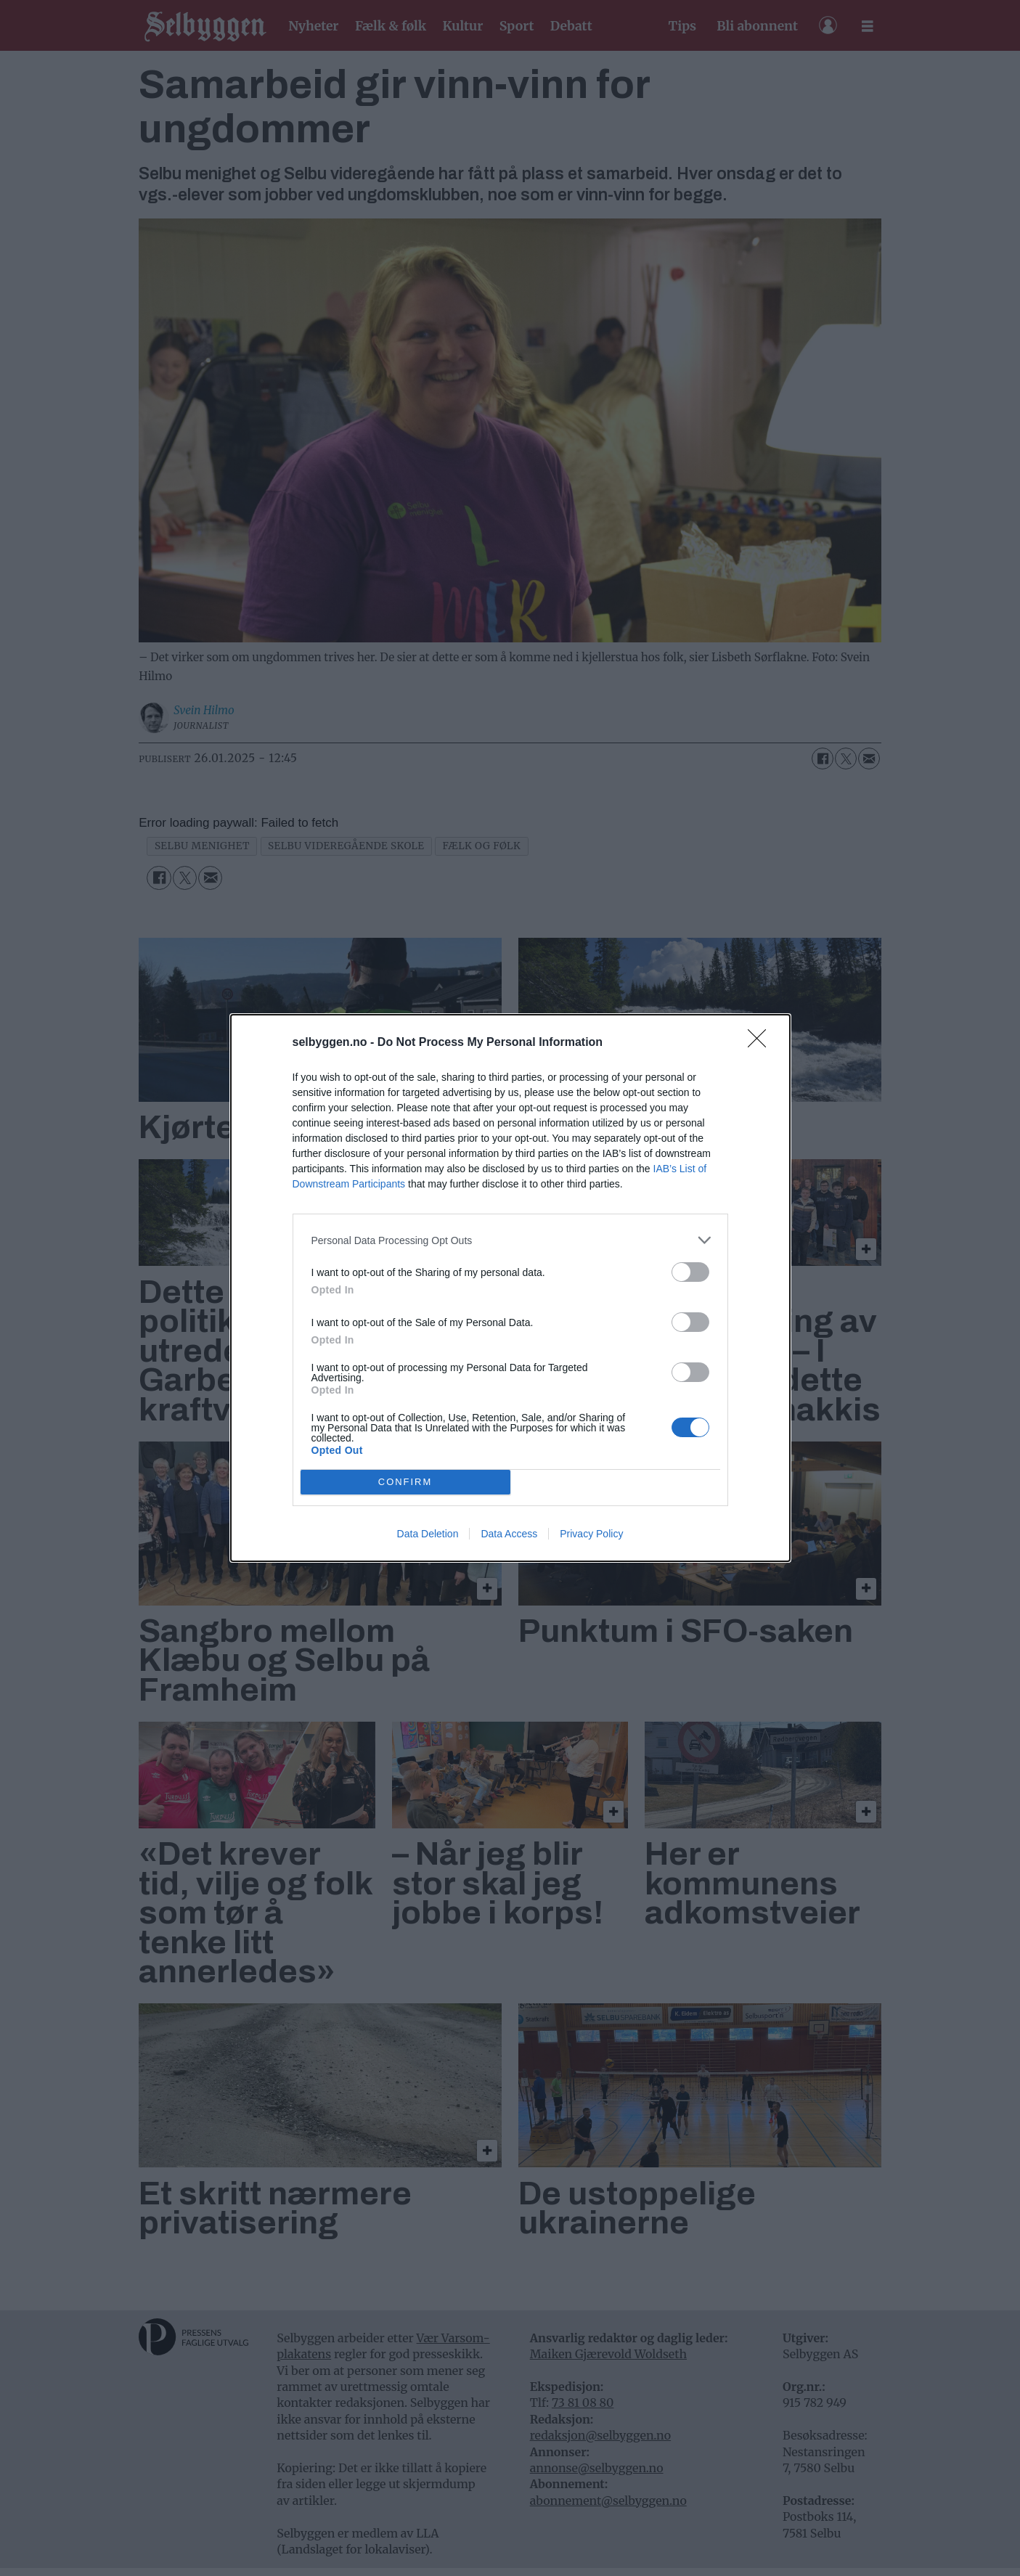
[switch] (690, 1272)
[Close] (761, 1043)
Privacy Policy (591, 1534)
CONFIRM (405, 1482)
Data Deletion (428, 1534)
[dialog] (510, 1288)
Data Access (509, 1534)
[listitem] (510, 1240)
